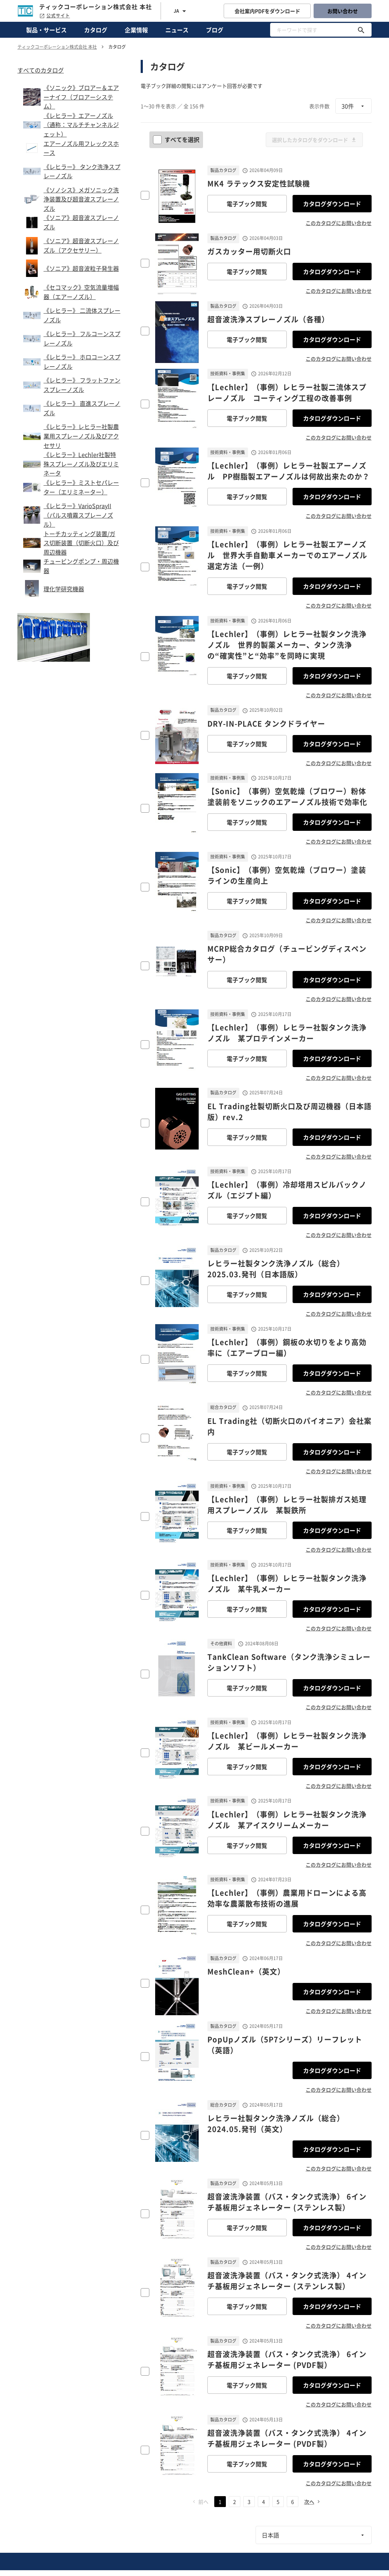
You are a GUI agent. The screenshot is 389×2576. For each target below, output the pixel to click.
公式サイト (54, 15)
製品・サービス (46, 29)
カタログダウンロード (332, 203)
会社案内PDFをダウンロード (267, 11)
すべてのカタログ (40, 70)
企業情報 (136, 29)
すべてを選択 (176, 139)
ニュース (177, 29)
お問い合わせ (342, 11)
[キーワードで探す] (361, 29)
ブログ (214, 29)
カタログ (95, 29)
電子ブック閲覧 (247, 203)
